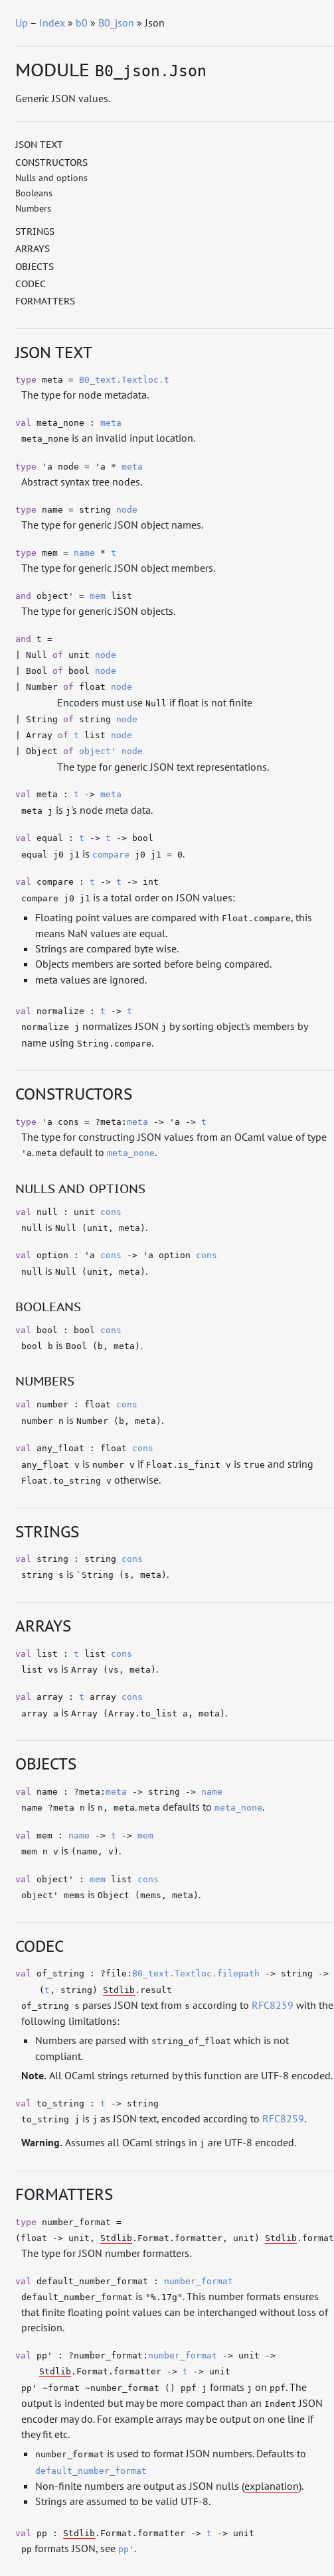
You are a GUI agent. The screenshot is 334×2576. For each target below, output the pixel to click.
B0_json (116, 22)
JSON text (39, 145)
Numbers (33, 208)
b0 (82, 22)
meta (111, 423)
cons (111, 1212)
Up (21, 22)
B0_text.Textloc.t (124, 380)
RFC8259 (272, 2005)
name (84, 553)
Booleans (33, 193)
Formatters (45, 301)
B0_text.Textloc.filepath (196, 1973)
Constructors (51, 162)
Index (52, 22)
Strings (34, 231)
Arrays (32, 249)
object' (97, 751)
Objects (34, 267)
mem (98, 596)
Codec (30, 284)
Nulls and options (51, 178)
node (126, 510)
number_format (198, 2281)
